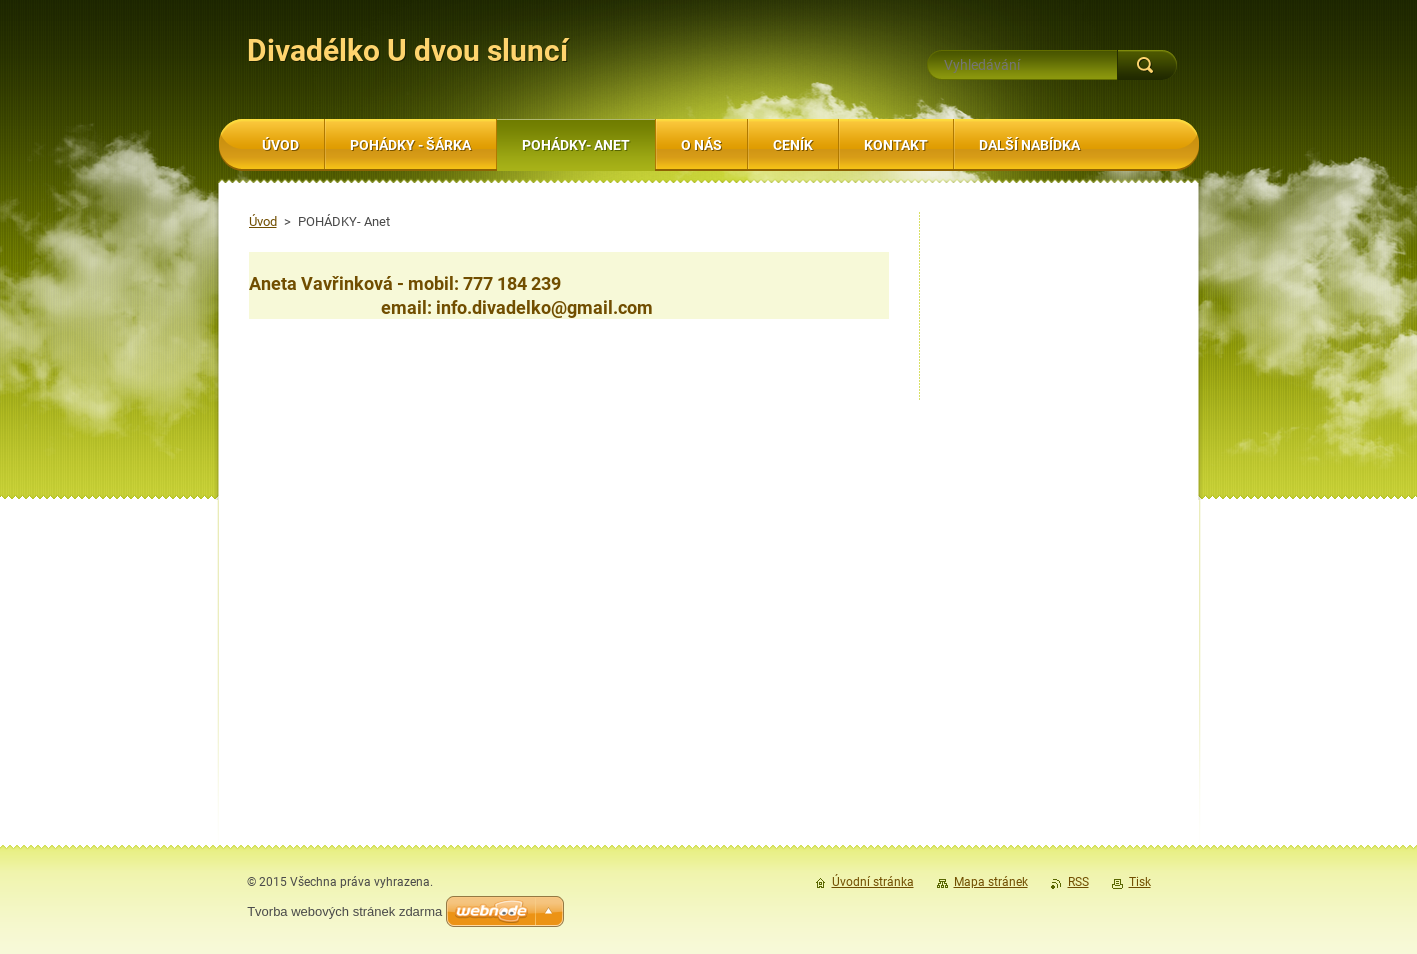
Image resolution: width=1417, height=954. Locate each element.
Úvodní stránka (873, 882)
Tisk (1140, 882)
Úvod (263, 221)
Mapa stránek (991, 882)
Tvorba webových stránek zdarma (344, 911)
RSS (1078, 882)
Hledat (1147, 65)
